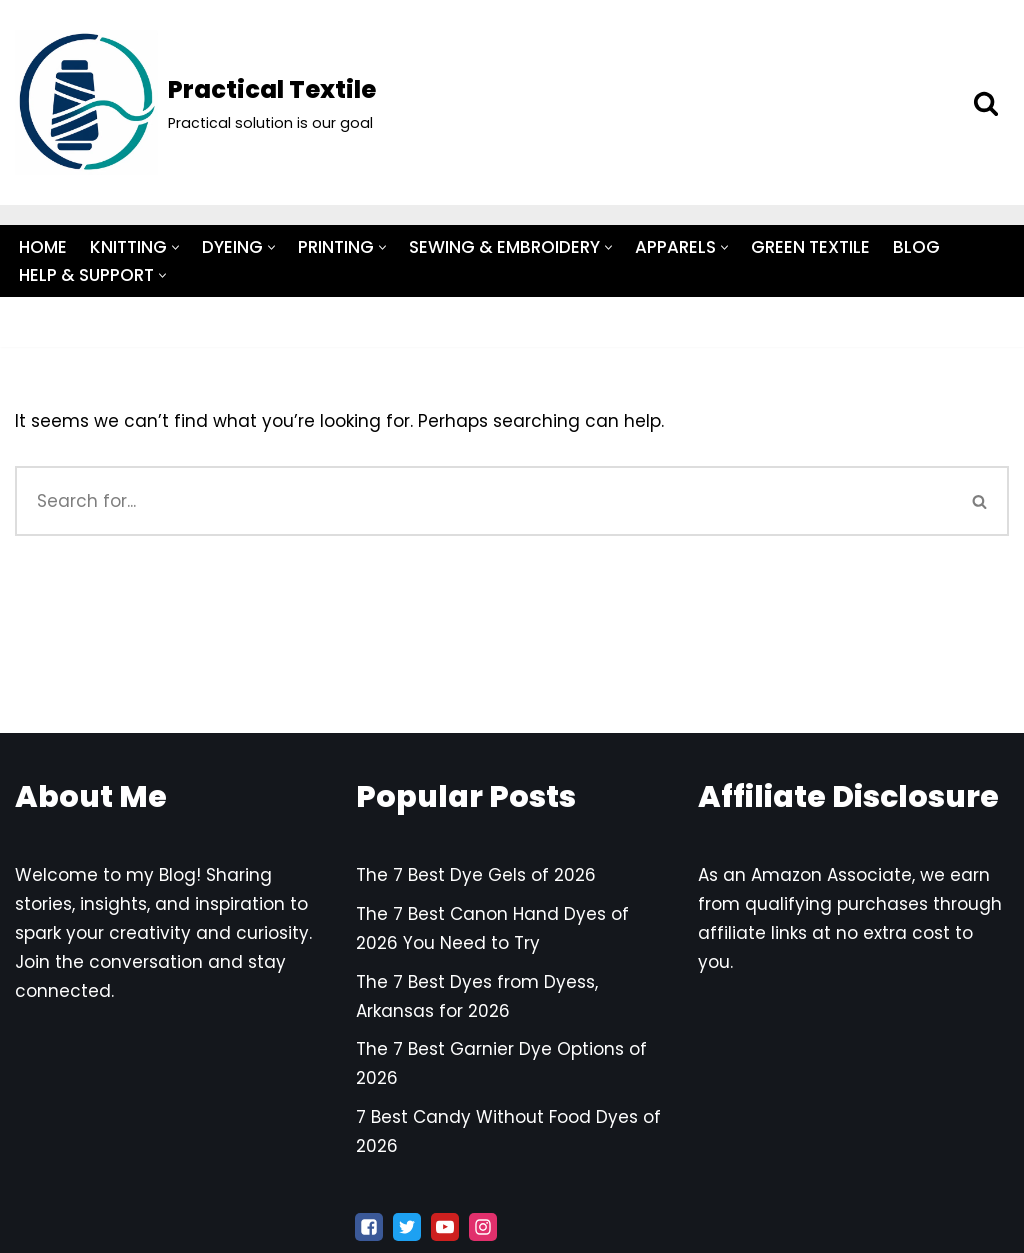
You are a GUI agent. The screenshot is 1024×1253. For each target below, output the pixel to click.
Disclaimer (276, 650)
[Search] (986, 103)
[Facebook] (369, 1227)
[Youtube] (445, 1227)
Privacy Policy (263, 707)
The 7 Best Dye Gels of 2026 (476, 875)
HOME (43, 247)
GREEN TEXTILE (810, 247)
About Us (158, 622)
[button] (175, 247)
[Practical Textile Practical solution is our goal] (195, 102)
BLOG (916, 247)
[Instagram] (483, 1227)
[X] (407, 1227)
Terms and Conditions (226, 679)
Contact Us (273, 622)
